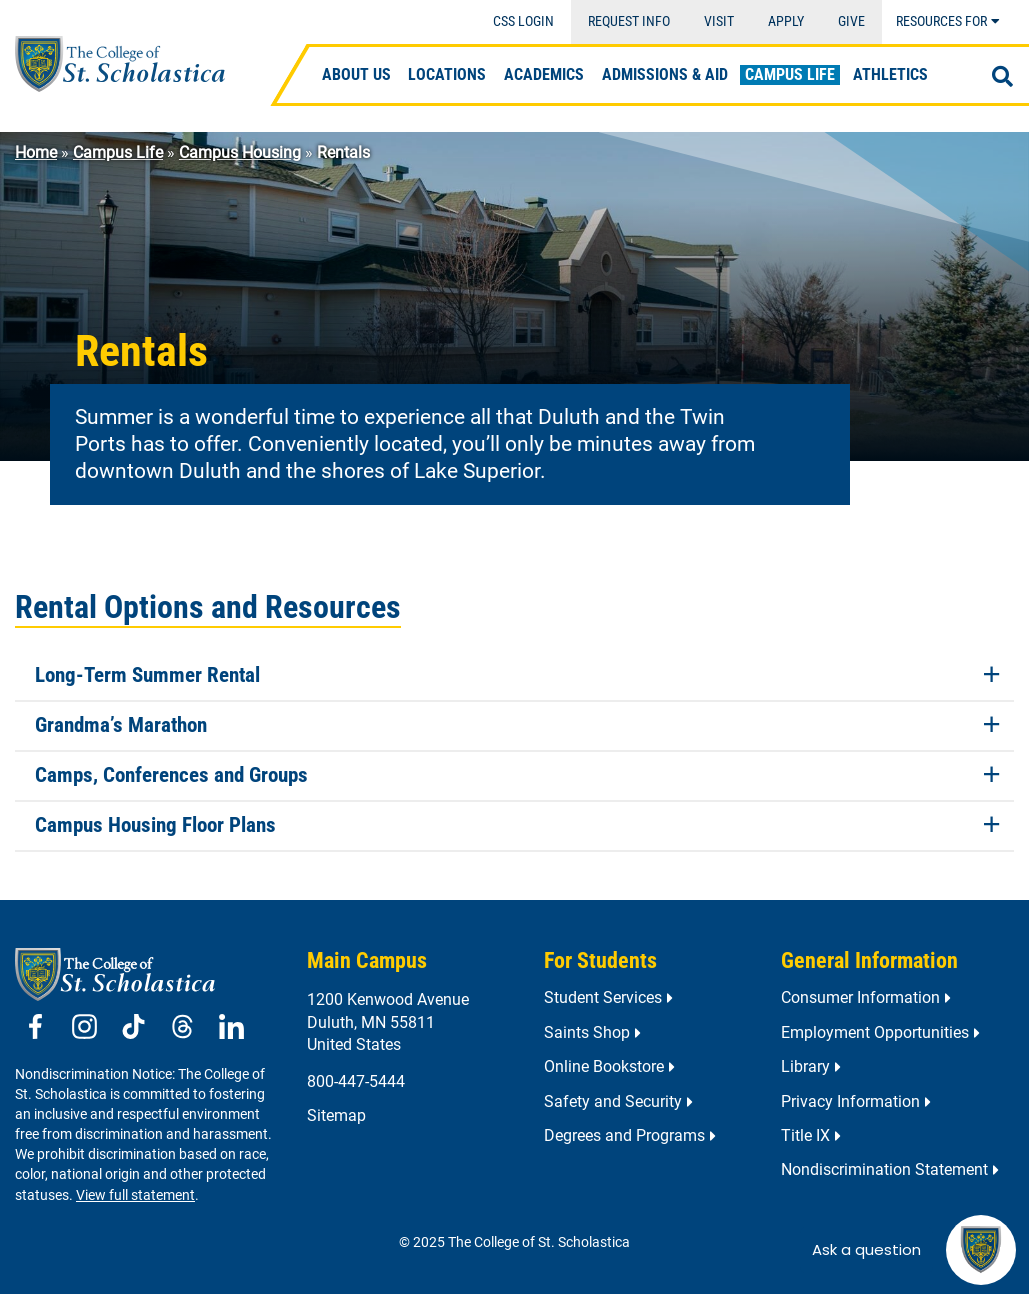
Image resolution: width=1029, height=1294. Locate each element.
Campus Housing (240, 152)
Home (36, 152)
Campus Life (118, 152)
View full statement (135, 1195)
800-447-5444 (356, 1081)
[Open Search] (1002, 77)
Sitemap (336, 1115)
